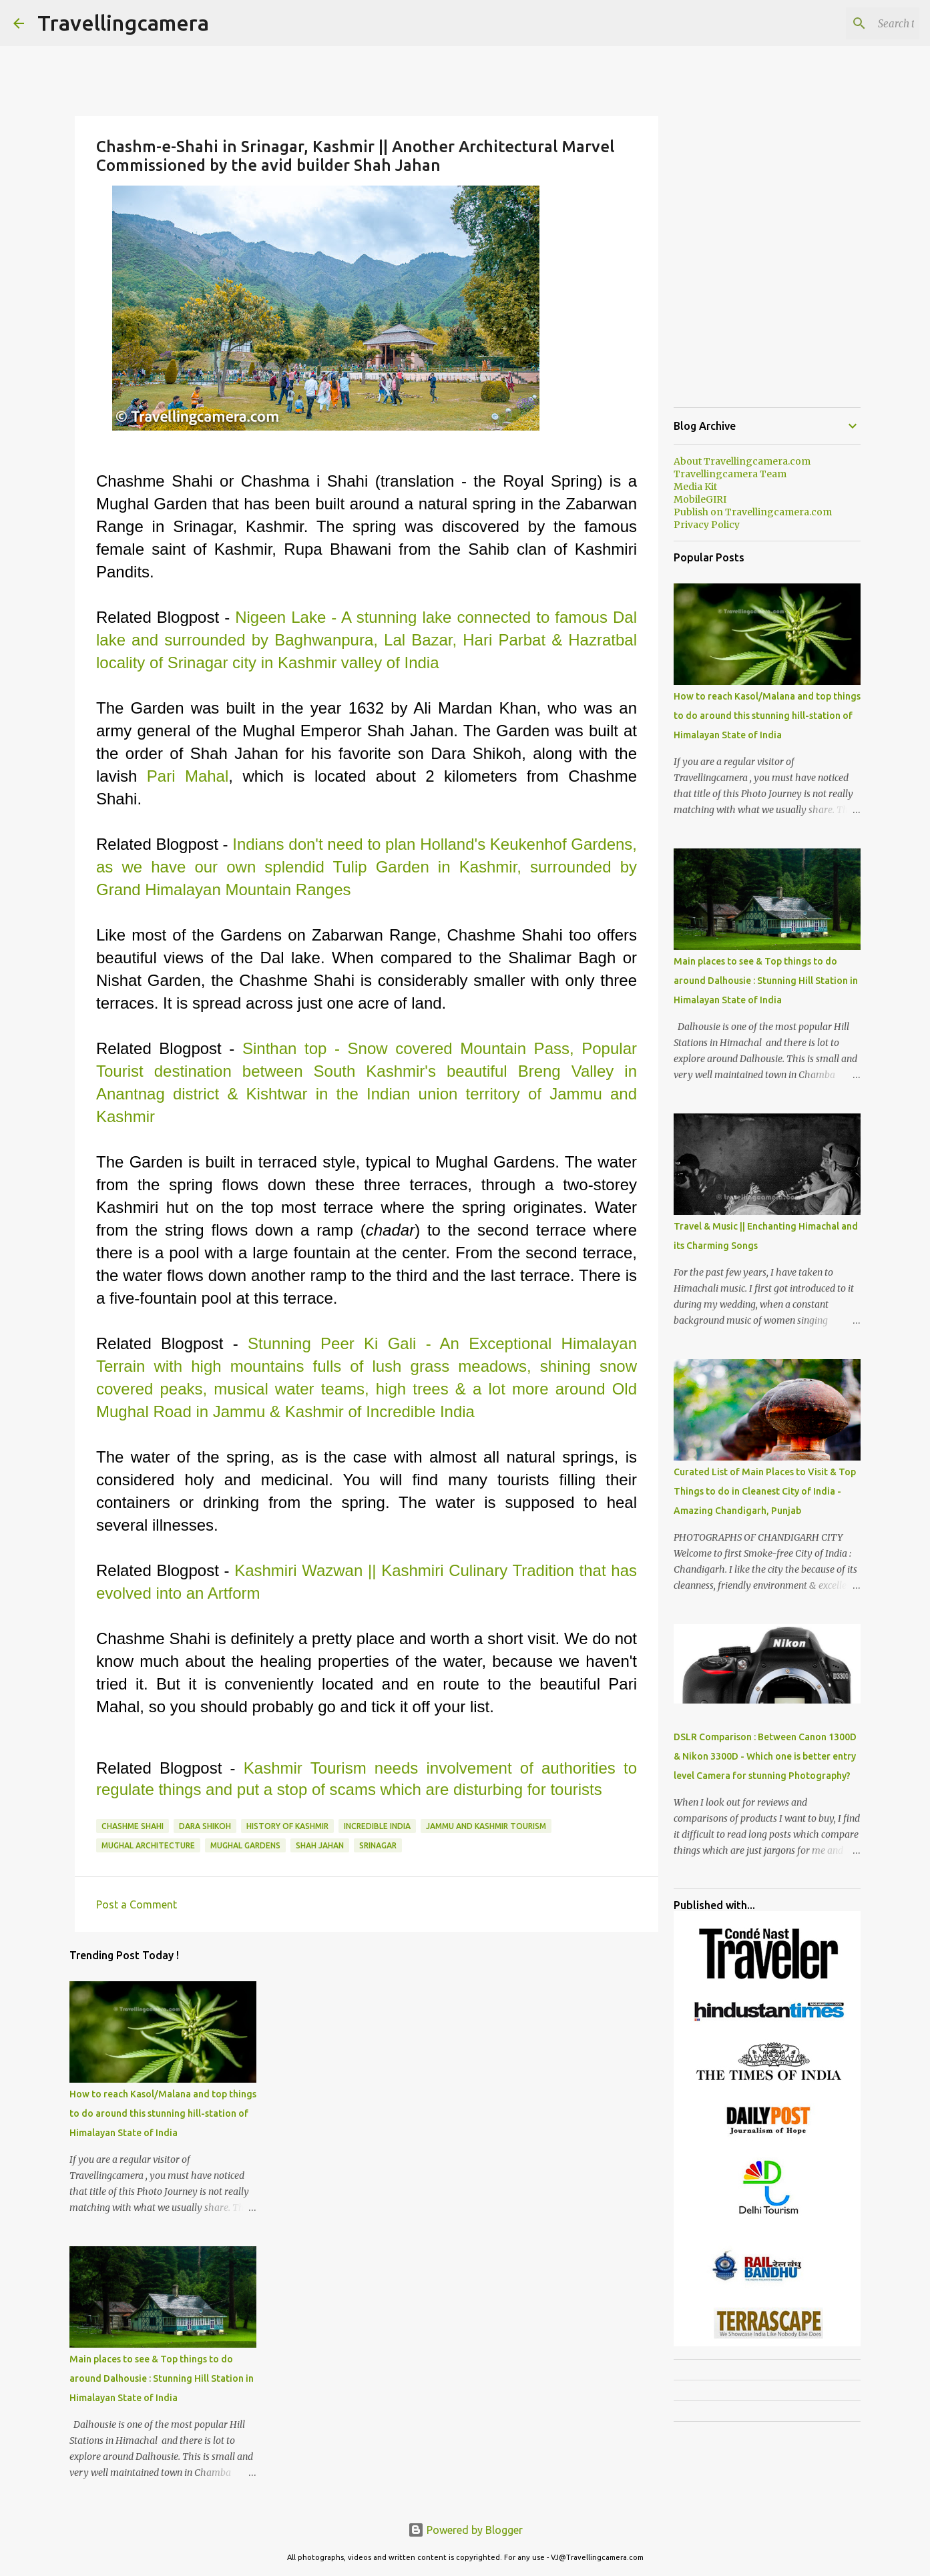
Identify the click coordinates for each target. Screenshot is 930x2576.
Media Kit (695, 487)
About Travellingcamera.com (742, 461)
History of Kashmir (287, 1826)
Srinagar (378, 1845)
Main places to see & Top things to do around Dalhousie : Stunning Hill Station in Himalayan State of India (161, 2378)
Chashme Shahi (132, 1826)
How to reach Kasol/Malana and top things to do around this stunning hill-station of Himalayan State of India (162, 2113)
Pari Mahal (187, 776)
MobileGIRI (700, 499)
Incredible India (377, 1826)
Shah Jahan (320, 1845)
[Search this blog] (849, 23)
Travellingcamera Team (730, 474)
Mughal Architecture (148, 1845)
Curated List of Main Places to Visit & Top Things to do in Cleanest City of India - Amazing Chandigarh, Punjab (765, 1491)
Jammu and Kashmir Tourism (486, 1826)
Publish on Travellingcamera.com (753, 512)
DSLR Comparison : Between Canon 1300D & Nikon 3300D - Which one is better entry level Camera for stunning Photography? (765, 1756)
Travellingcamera (123, 23)
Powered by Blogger (465, 2530)
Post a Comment (136, 1904)
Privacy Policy (707, 525)
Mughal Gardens (245, 1845)
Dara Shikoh (205, 1826)
